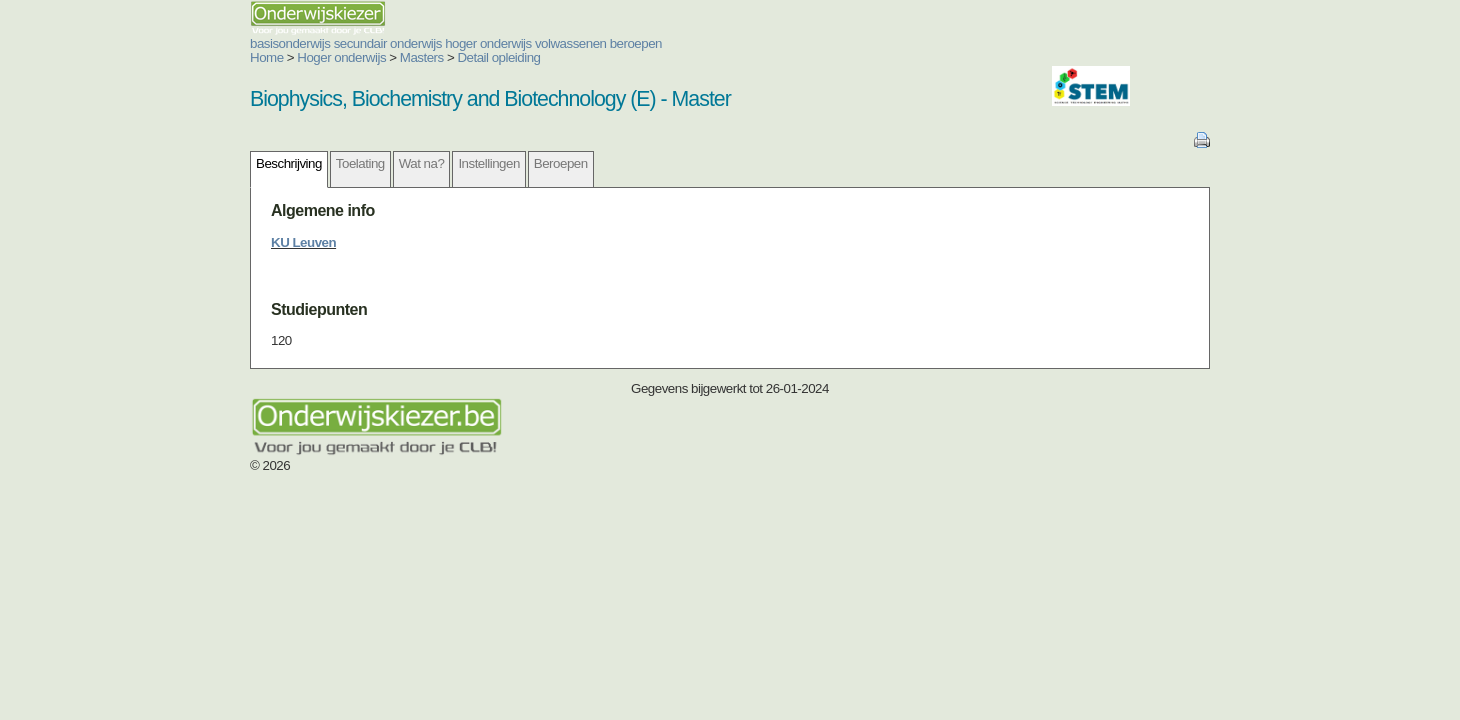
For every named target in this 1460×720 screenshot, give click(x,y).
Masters (302, 57)
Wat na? (302, 163)
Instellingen (368, 163)
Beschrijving (169, 163)
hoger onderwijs (368, 43)
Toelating (240, 163)
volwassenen (451, 43)
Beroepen (441, 163)
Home (147, 57)
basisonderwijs (170, 43)
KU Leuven (183, 242)
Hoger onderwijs (221, 57)
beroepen (516, 43)
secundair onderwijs (268, 43)
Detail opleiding (378, 57)
